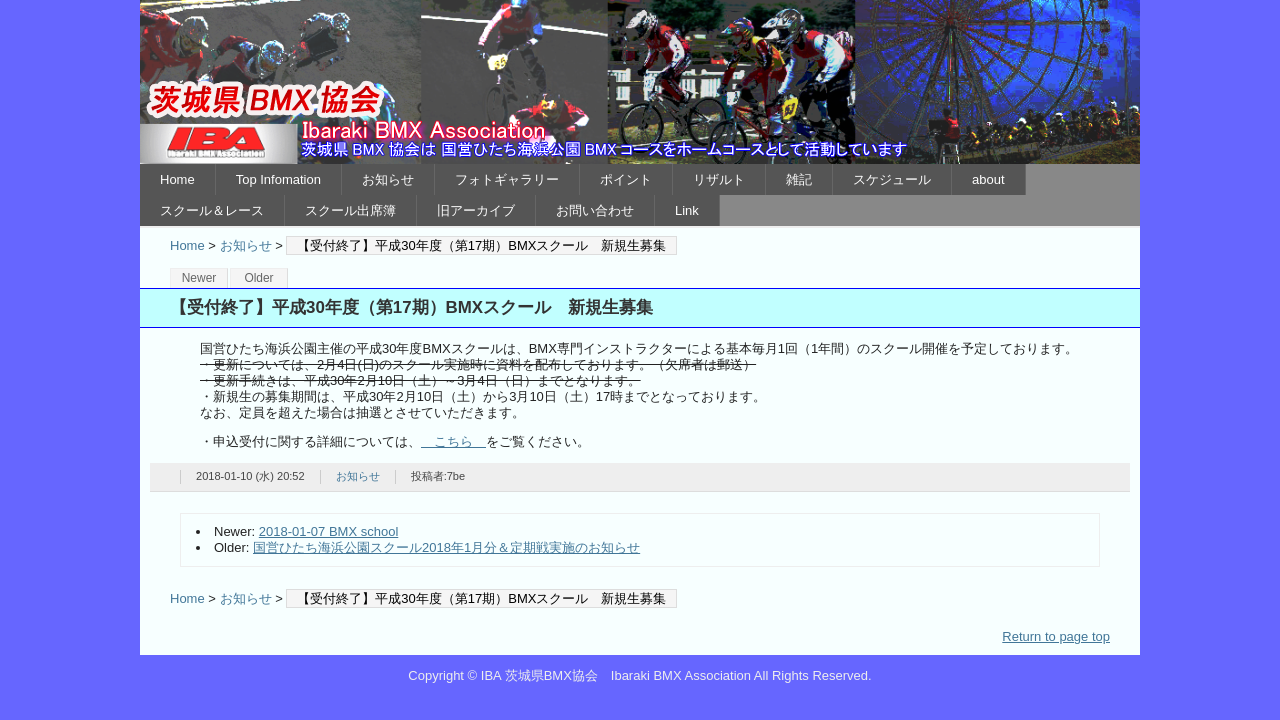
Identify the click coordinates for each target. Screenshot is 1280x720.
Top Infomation (278, 179)
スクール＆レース (212, 210)
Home (177, 179)
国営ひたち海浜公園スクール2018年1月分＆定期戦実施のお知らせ (446, 547)
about (988, 179)
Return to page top (1056, 636)
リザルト (719, 179)
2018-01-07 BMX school (328, 531)
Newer (199, 278)
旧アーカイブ (476, 210)
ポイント (626, 179)
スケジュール (892, 179)
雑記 (799, 179)
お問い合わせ (595, 210)
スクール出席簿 (350, 210)
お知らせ (388, 179)
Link (687, 210)
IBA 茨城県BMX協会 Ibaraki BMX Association (640, 82)
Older (258, 278)
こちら (453, 441)
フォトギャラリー (507, 179)
